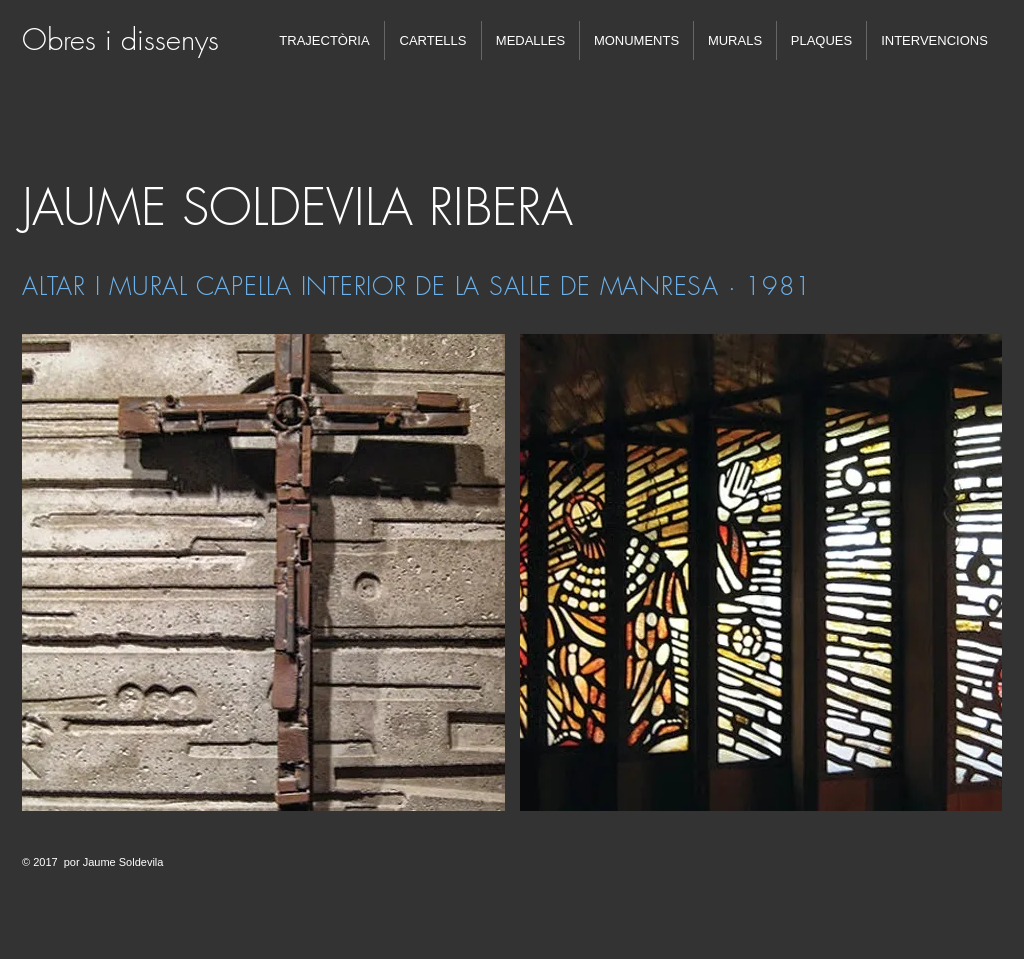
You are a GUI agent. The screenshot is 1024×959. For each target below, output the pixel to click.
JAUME (94, 207)
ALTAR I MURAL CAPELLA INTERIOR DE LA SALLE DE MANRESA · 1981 (417, 286)
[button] (263, 572)
